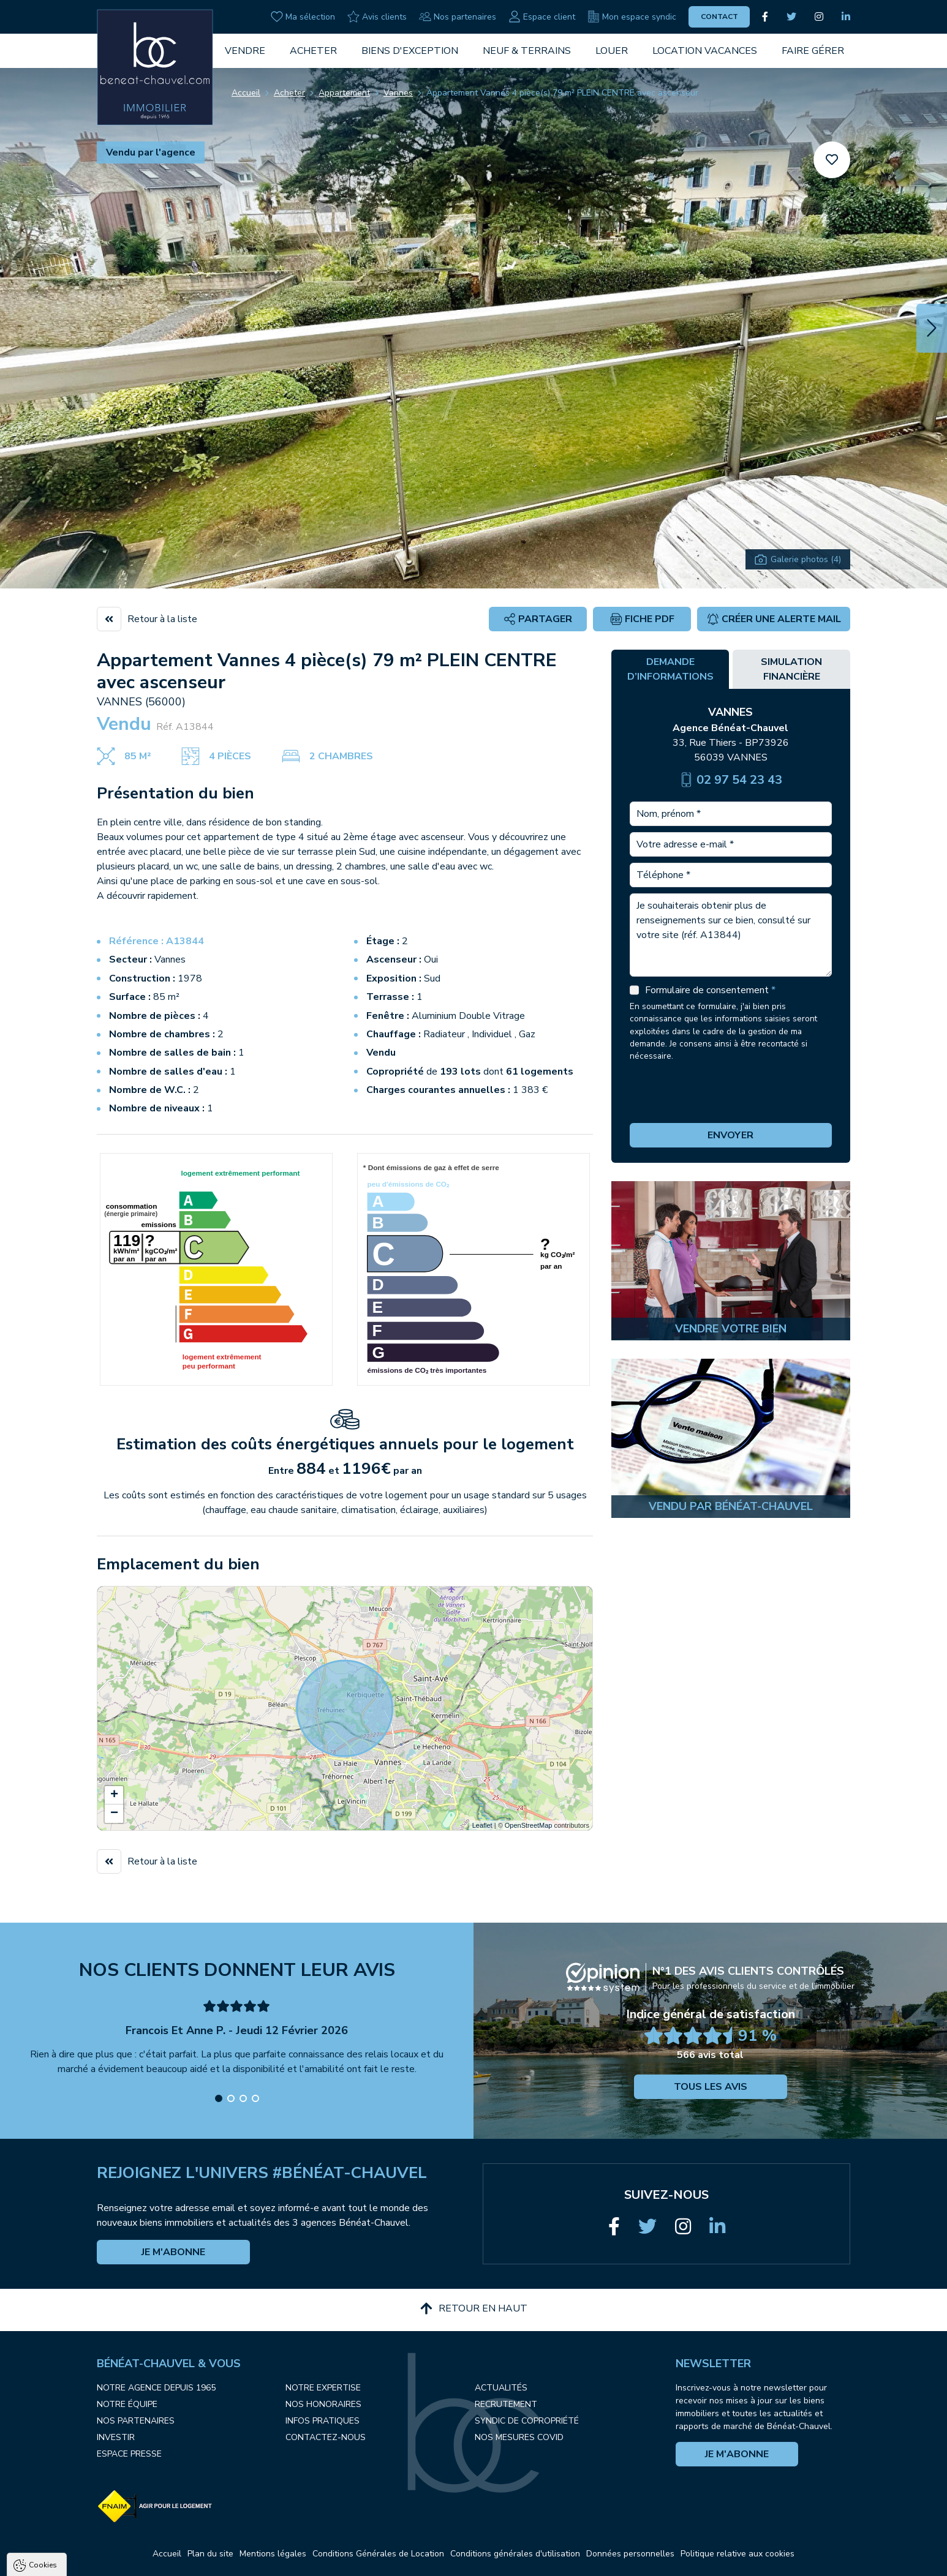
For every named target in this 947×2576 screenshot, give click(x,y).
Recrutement (506, 2404)
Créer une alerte (774, 619)
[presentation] (731, 1093)
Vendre (245, 51)
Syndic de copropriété (527, 2421)
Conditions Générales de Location (378, 2553)
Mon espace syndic (631, 16)
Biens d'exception (409, 51)
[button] (931, 328)
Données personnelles (630, 2553)
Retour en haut (473, 2308)
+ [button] (114, 1795)
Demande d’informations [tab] (670, 669)
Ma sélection (303, 16)
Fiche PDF (642, 619)
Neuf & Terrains (527, 51)
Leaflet (482, 1825)
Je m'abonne (173, 2252)
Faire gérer (813, 51)
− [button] (114, 1813)
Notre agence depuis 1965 (156, 2388)
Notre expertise (323, 2388)
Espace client (541, 16)
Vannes (398, 93)
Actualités (501, 2388)
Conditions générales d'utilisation (515, 2553)
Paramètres (236, 2561)
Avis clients (377, 16)
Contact (719, 16)
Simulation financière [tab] (791, 669)
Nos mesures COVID (519, 2437)
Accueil (246, 93)
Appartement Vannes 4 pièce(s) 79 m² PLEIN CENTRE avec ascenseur (562, 93)
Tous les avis (710, 2086)
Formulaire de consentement (710, 990)
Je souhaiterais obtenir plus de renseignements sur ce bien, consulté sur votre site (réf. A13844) (731, 935)
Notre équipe (127, 2404)
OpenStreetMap (529, 1825)
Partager (538, 619)
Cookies (43, 2420)
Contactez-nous (325, 2437)
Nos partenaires (457, 16)
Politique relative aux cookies (737, 2553)
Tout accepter (86, 2561)
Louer (611, 51)
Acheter (313, 51)
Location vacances (704, 51)
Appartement (344, 93)
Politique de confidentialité (72, 2531)
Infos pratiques (322, 2421)
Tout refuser (163, 2561)
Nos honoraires (323, 2404)
